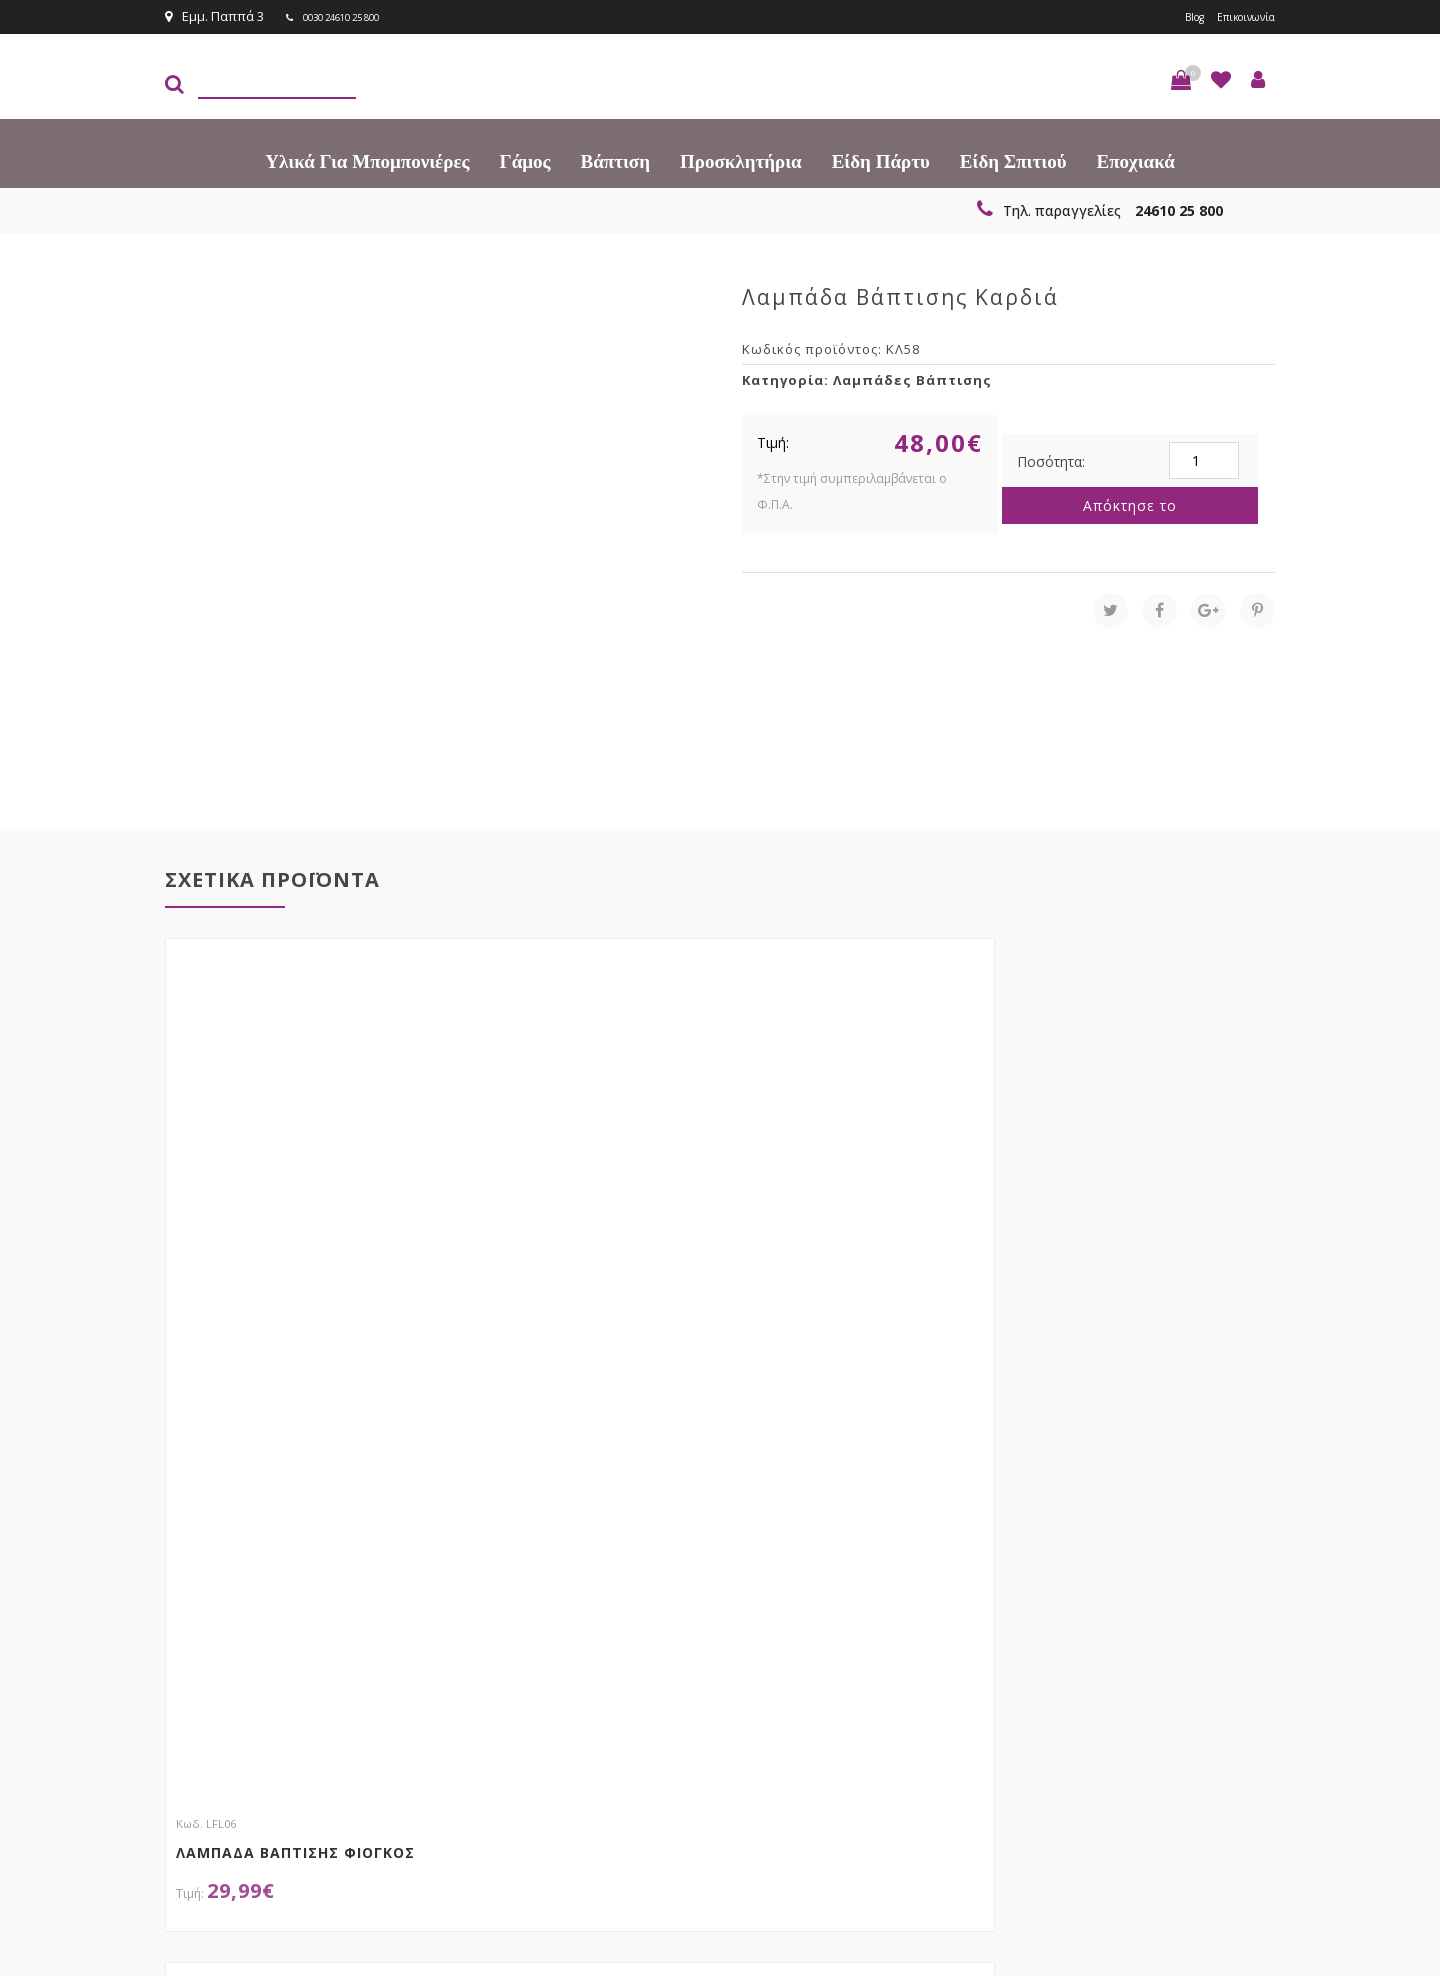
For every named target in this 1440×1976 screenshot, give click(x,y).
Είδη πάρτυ (881, 159)
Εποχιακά (1136, 159)
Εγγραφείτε (1221, 1672)
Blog (1173, 16)
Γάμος (525, 159)
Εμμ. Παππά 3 (214, 16)
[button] (1181, 78)
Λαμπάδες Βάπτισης (912, 378)
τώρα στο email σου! (490, 1670)
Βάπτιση (615, 159)
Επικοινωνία (1237, 16)
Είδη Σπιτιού (1013, 159)
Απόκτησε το (1130, 503)
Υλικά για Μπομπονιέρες (367, 159)
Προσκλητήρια (741, 159)
